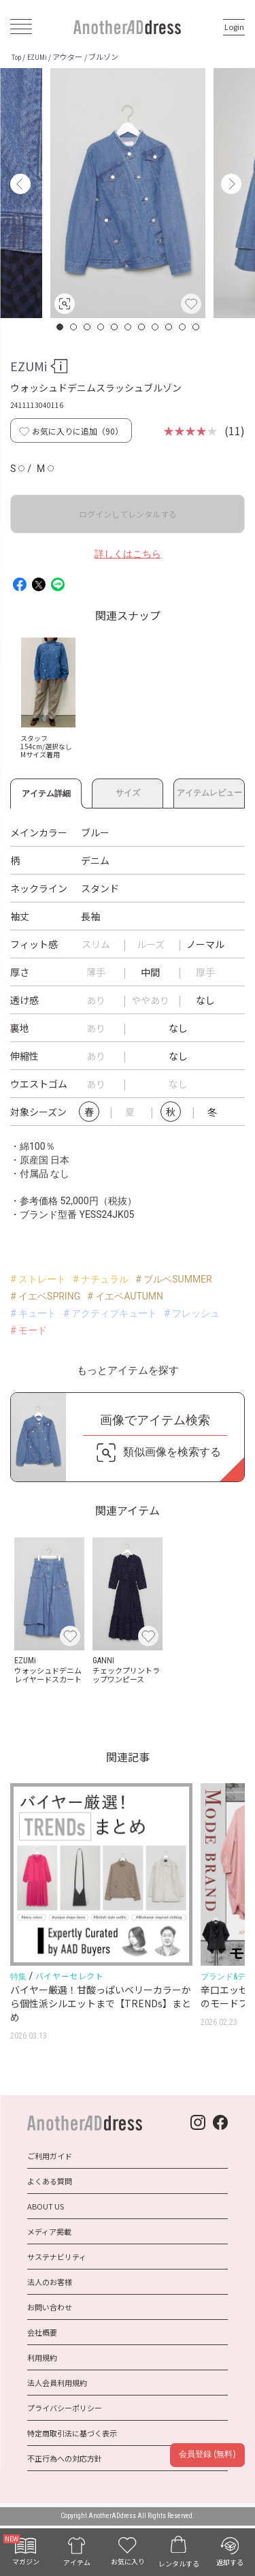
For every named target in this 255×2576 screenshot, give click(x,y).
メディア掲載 (49, 2231)
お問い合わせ (49, 2307)
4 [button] (101, 327)
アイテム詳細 (46, 791)
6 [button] (128, 327)
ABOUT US (45, 2206)
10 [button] (183, 327)
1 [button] (60, 327)
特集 (18, 1976)
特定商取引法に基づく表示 (72, 2433)
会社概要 (42, 2332)
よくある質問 (49, 2181)
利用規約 (42, 2357)
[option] (127, 193)
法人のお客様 (49, 2282)
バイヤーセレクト (69, 1975)
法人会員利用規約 (57, 2382)
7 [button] (142, 327)
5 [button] (115, 327)
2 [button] (74, 327)
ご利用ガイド (49, 2156)
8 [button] (156, 327)
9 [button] (169, 327)
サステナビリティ (56, 2256)
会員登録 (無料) (207, 2454)
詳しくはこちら (128, 553)
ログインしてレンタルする (128, 514)
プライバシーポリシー (64, 2408)
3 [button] (88, 327)
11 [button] (196, 327)
